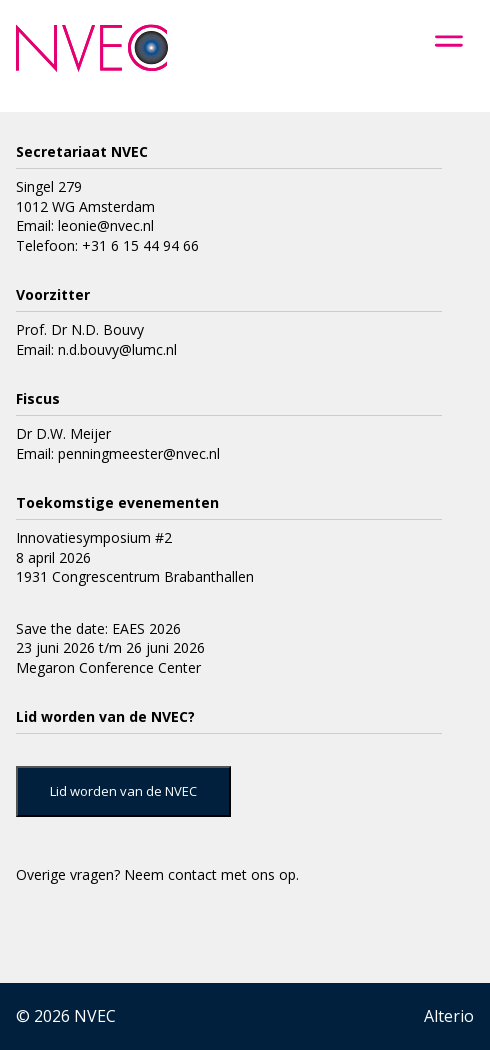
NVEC (95, 1016)
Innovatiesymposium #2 (94, 537)
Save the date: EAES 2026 (98, 628)
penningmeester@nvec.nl (139, 453)
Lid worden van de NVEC (123, 791)
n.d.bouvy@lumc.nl (117, 349)
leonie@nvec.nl (106, 225)
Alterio (449, 1016)
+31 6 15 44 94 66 (140, 245)
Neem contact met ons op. (211, 874)
